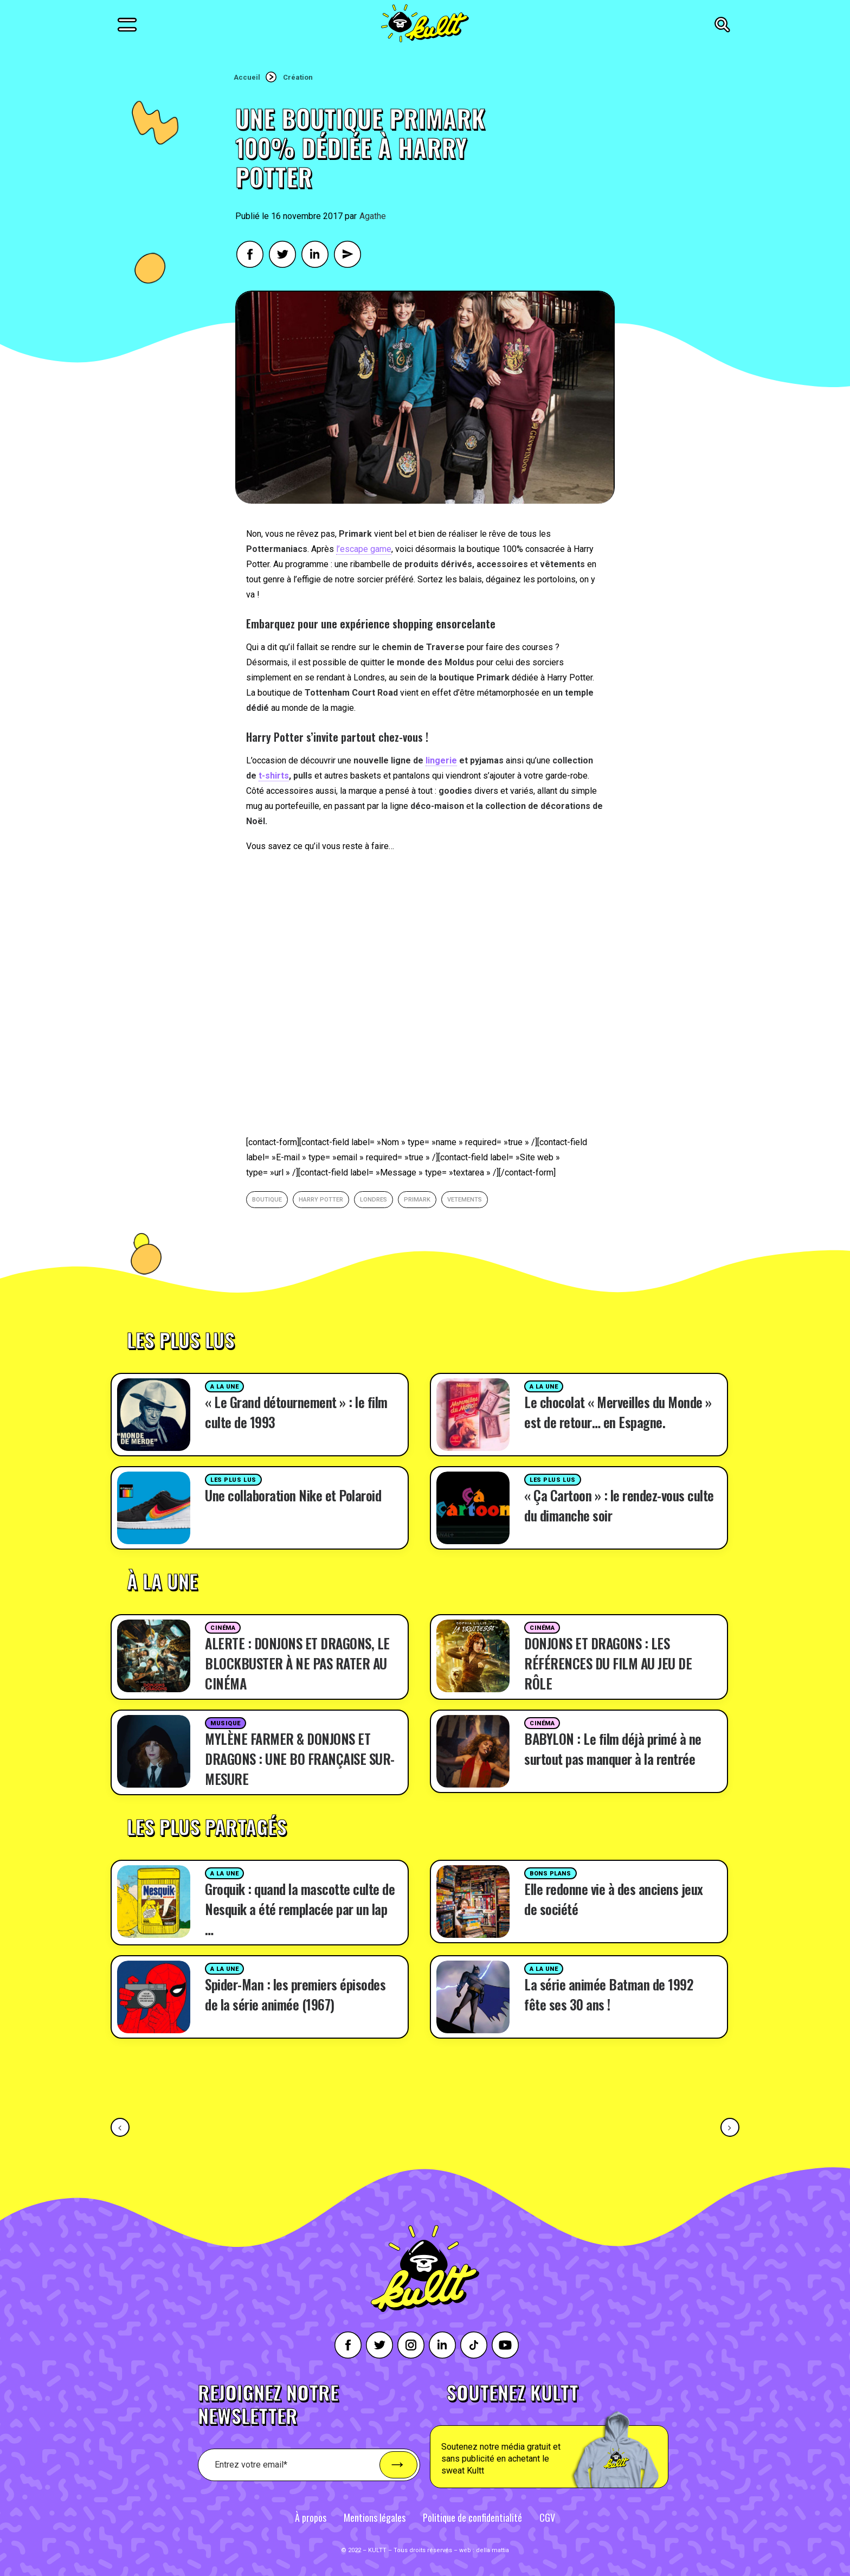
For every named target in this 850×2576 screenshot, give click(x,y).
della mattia (492, 2550)
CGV (547, 2517)
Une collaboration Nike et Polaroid (293, 1495)
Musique (225, 1723)
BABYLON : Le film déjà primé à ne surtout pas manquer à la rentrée (612, 1749)
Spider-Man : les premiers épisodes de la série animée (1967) (295, 1994)
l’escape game (363, 549)
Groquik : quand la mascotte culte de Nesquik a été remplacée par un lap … (300, 1909)
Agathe (372, 216)
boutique (267, 1199)
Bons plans (550, 1873)
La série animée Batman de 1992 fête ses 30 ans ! (608, 1994)
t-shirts (274, 775)
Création (298, 77)
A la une (224, 1386)
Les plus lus (233, 1479)
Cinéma (222, 1627)
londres (373, 1199)
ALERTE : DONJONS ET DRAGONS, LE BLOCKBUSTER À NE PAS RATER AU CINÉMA (297, 1663)
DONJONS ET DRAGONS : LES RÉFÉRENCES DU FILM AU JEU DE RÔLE (608, 1663)
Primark (417, 1199)
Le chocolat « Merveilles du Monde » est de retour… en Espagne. (618, 1412)
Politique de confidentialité (472, 2517)
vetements (464, 1199)
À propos (310, 2517)
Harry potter (321, 1199)
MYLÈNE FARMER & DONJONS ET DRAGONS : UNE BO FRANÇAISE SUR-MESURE (300, 1759)
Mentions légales (374, 2517)
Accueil (247, 77)
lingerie (441, 760)
